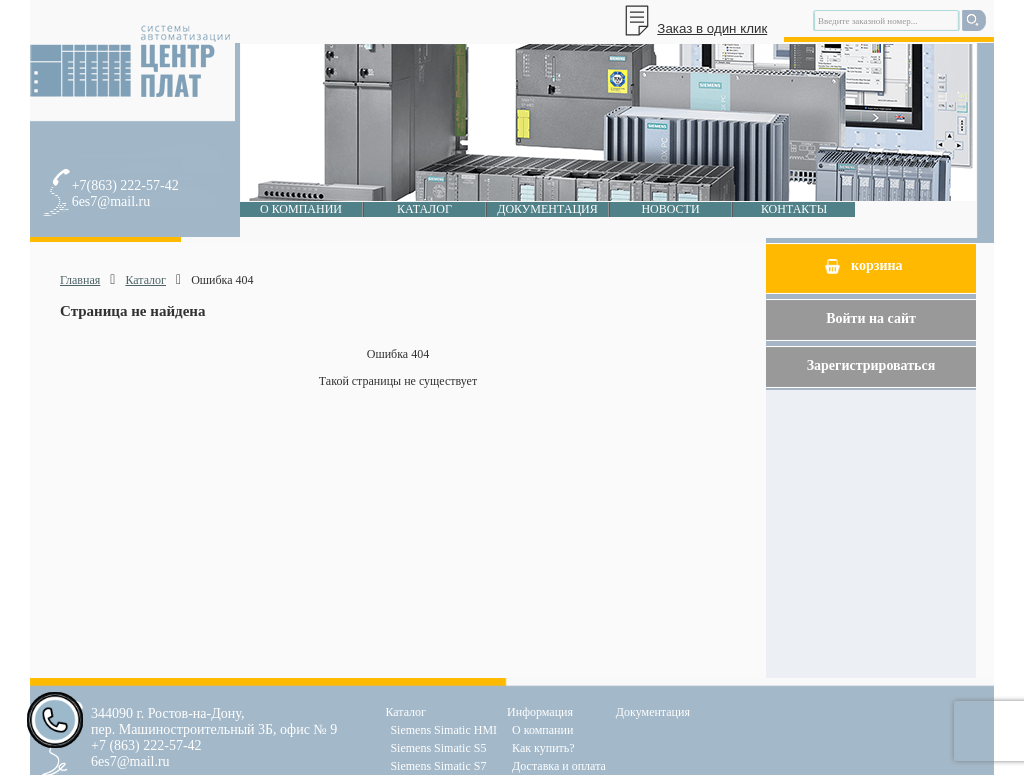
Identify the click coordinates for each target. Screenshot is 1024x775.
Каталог (424, 209)
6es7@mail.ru (111, 201)
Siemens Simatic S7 (438, 766)
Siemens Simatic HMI (443, 730)
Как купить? (543, 748)
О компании (301, 209)
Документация (547, 209)
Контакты (794, 209)
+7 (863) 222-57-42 (146, 745)
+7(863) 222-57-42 (125, 185)
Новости (670, 209)
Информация (540, 712)
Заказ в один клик (712, 28)
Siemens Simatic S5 (438, 748)
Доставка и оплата (559, 766)
